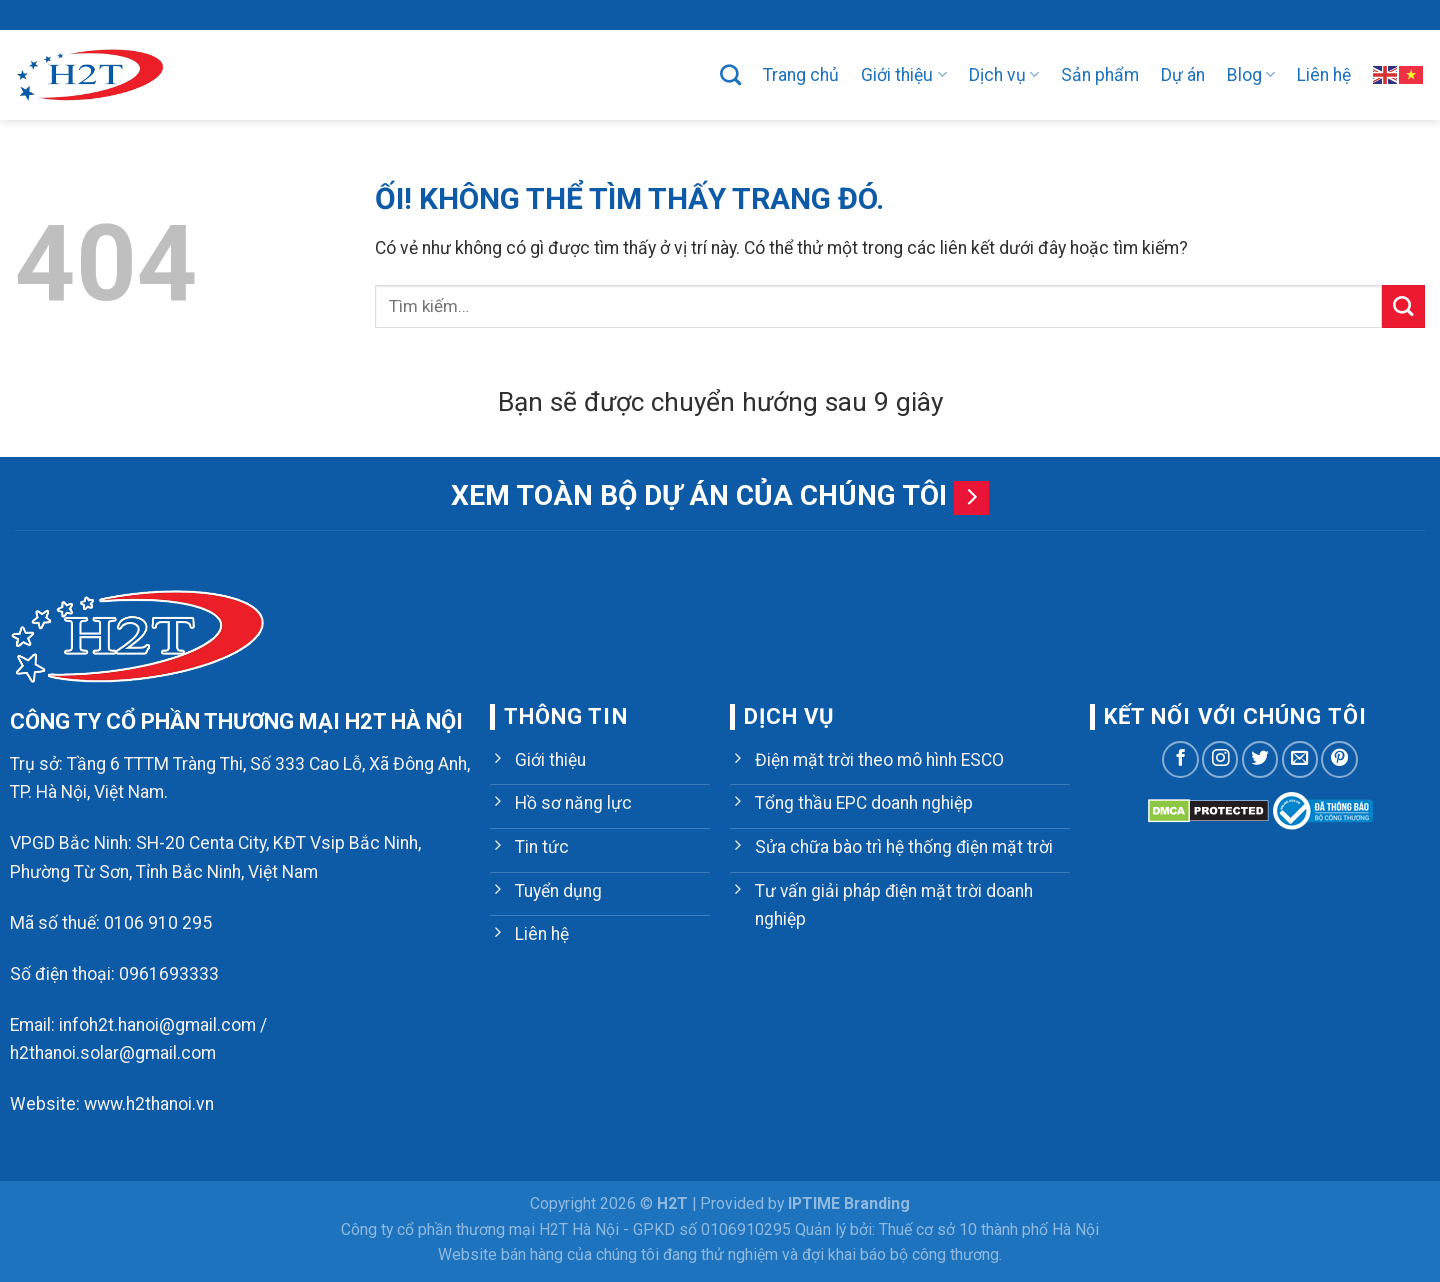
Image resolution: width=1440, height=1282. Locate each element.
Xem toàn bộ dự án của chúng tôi (699, 495)
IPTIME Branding (849, 1203)
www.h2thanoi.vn (149, 1104)
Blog (1251, 75)
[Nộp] (1403, 306)
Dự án (1183, 75)
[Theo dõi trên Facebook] (1180, 759)
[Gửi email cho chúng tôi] (1300, 759)
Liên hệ (1324, 75)
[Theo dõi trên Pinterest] (1339, 759)
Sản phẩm (1100, 75)
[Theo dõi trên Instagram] (1220, 759)
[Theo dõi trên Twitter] (1260, 759)
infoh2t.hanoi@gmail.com (157, 1025)
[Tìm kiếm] (730, 74)
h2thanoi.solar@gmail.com (113, 1053)
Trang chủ (801, 75)
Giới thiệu (903, 75)
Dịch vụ (1004, 75)
